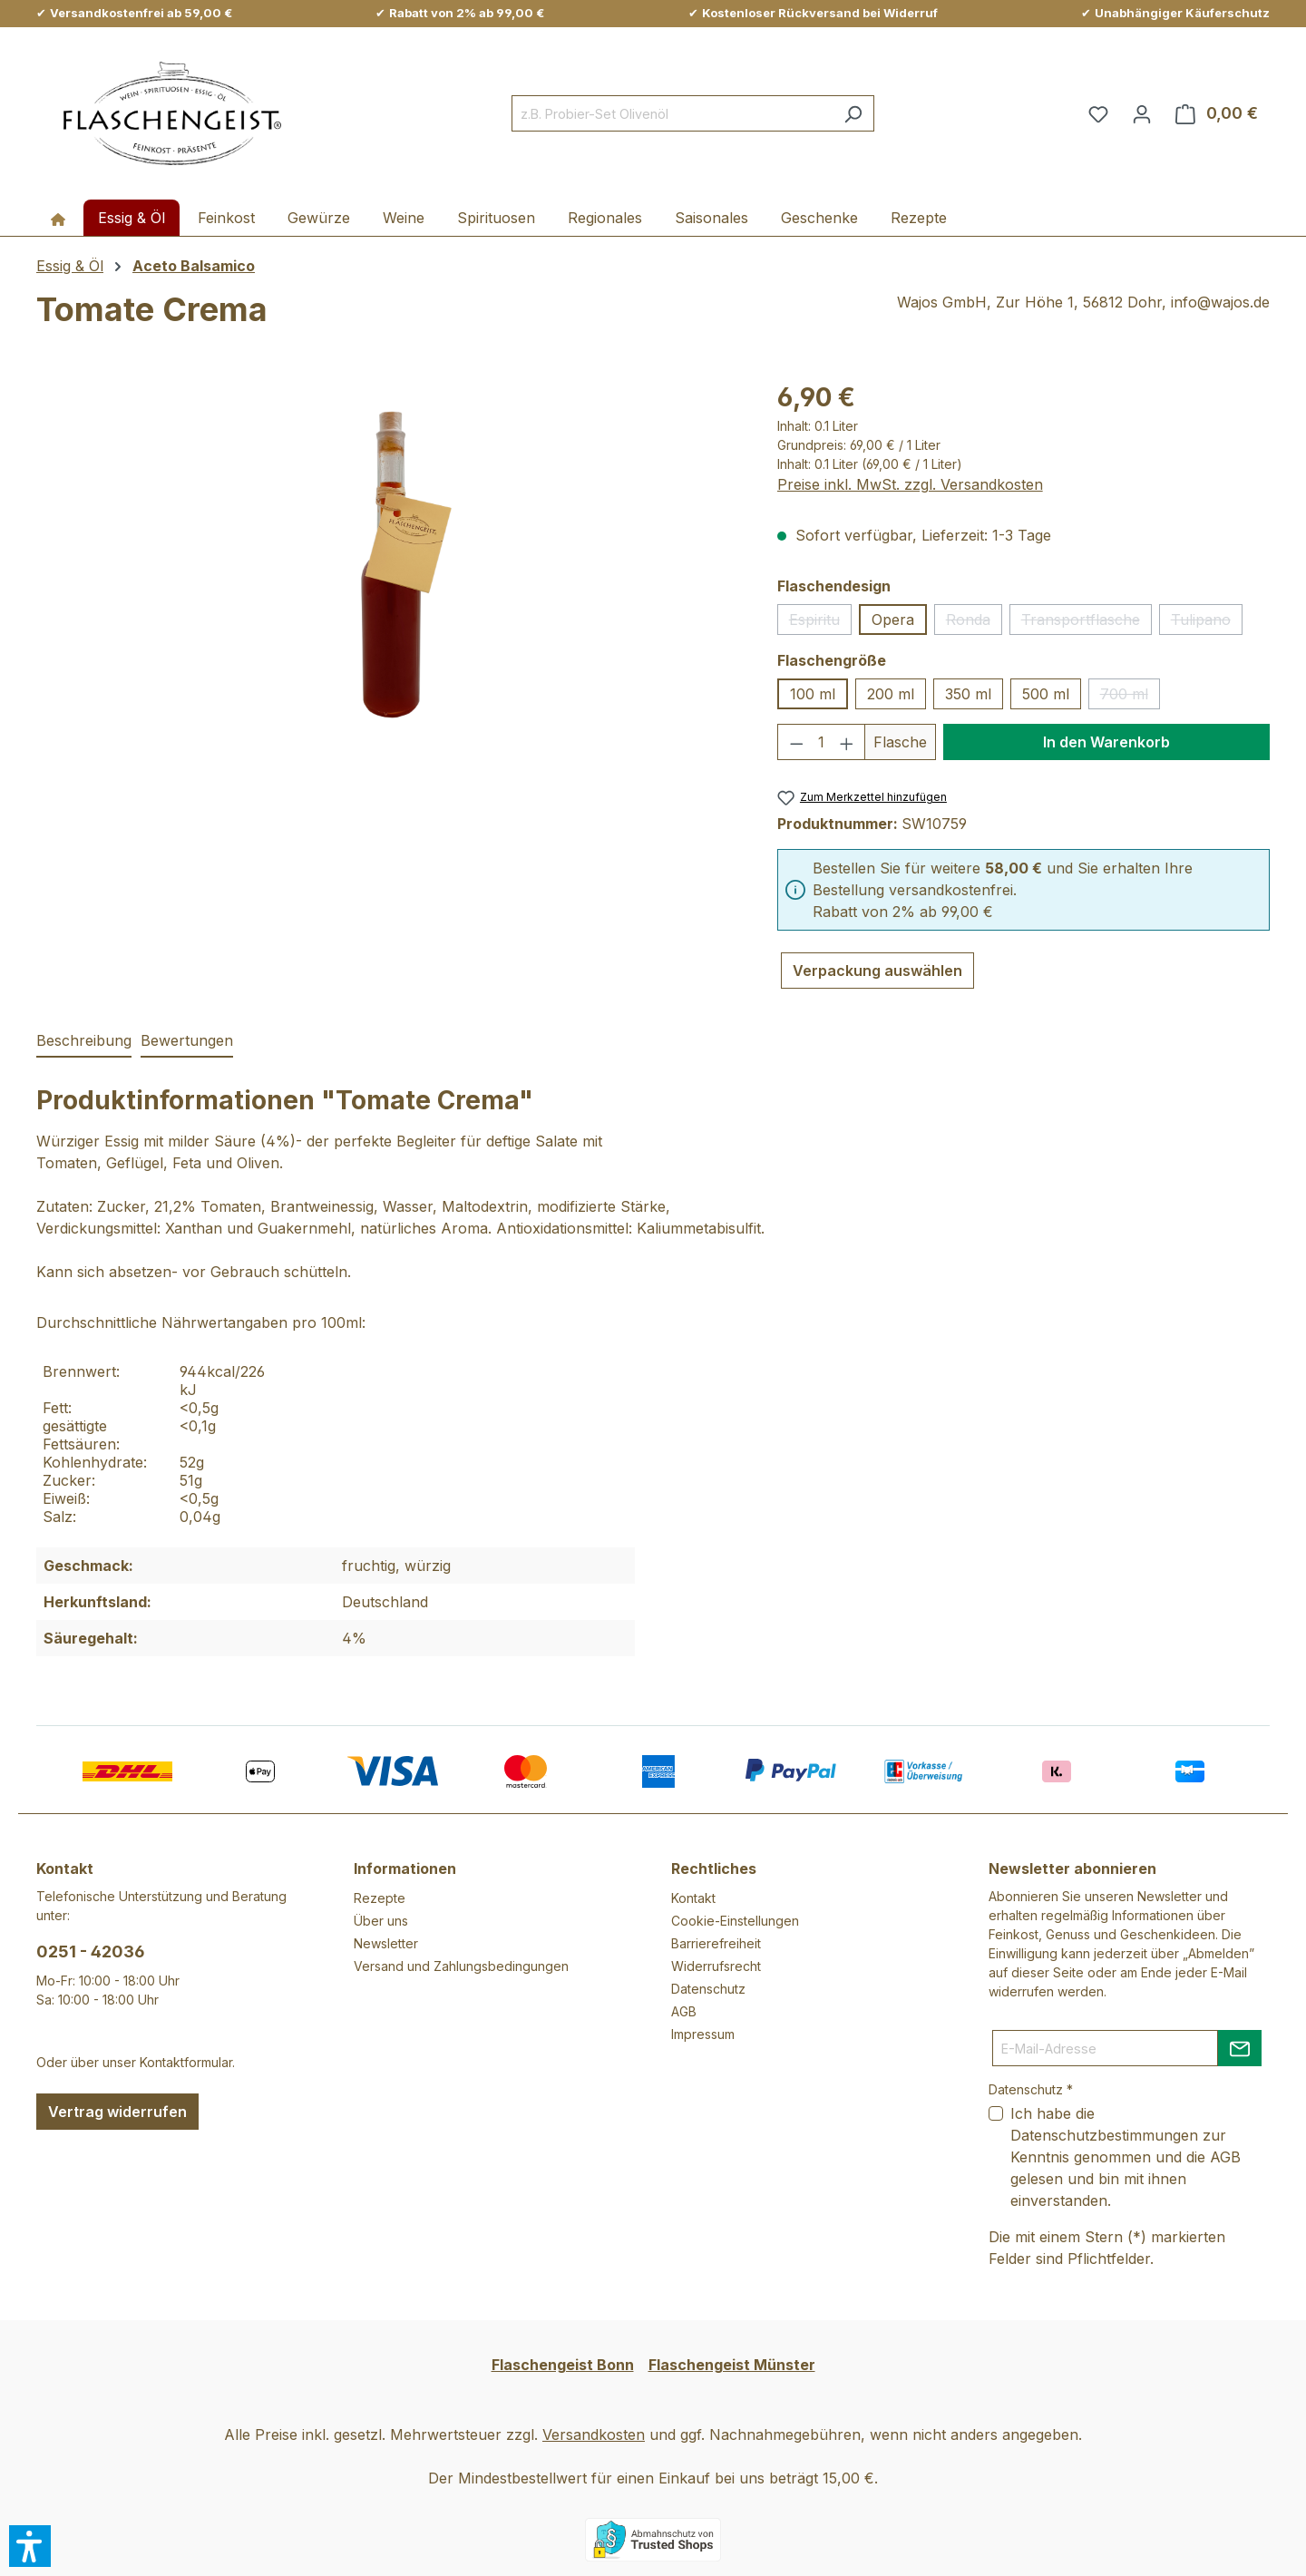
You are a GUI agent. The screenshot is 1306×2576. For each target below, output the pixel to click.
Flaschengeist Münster (731, 2365)
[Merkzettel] (1098, 113)
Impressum (703, 2034)
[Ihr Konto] (1142, 113)
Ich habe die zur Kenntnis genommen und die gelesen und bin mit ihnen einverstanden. (1125, 2157)
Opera (893, 619)
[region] (388, 573)
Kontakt (693, 1898)
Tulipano (1207, 622)
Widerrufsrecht (716, 1966)
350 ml (968, 694)
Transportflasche (1086, 622)
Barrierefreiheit (716, 1943)
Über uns (381, 1920)
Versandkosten (593, 2434)
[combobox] (672, 113)
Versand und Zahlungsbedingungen (461, 1966)
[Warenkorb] (1217, 113)
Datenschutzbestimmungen (1104, 2135)
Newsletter (386, 1943)
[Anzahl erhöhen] (847, 742)
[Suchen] (853, 113)
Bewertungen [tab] (187, 1040)
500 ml (1045, 694)
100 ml (812, 694)
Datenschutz (708, 1988)
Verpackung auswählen (877, 970)
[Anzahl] (821, 742)
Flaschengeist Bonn (563, 2365)
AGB (684, 2011)
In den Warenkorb (1106, 742)
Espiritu (820, 622)
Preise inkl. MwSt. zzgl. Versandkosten (910, 484)
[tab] (84, 1041)
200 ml (890, 694)
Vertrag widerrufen (117, 2112)
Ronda (974, 622)
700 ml (1130, 697)
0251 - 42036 (90, 1951)
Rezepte (379, 1898)
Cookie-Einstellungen (735, 1920)
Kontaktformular (186, 2062)
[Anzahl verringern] (796, 742)
